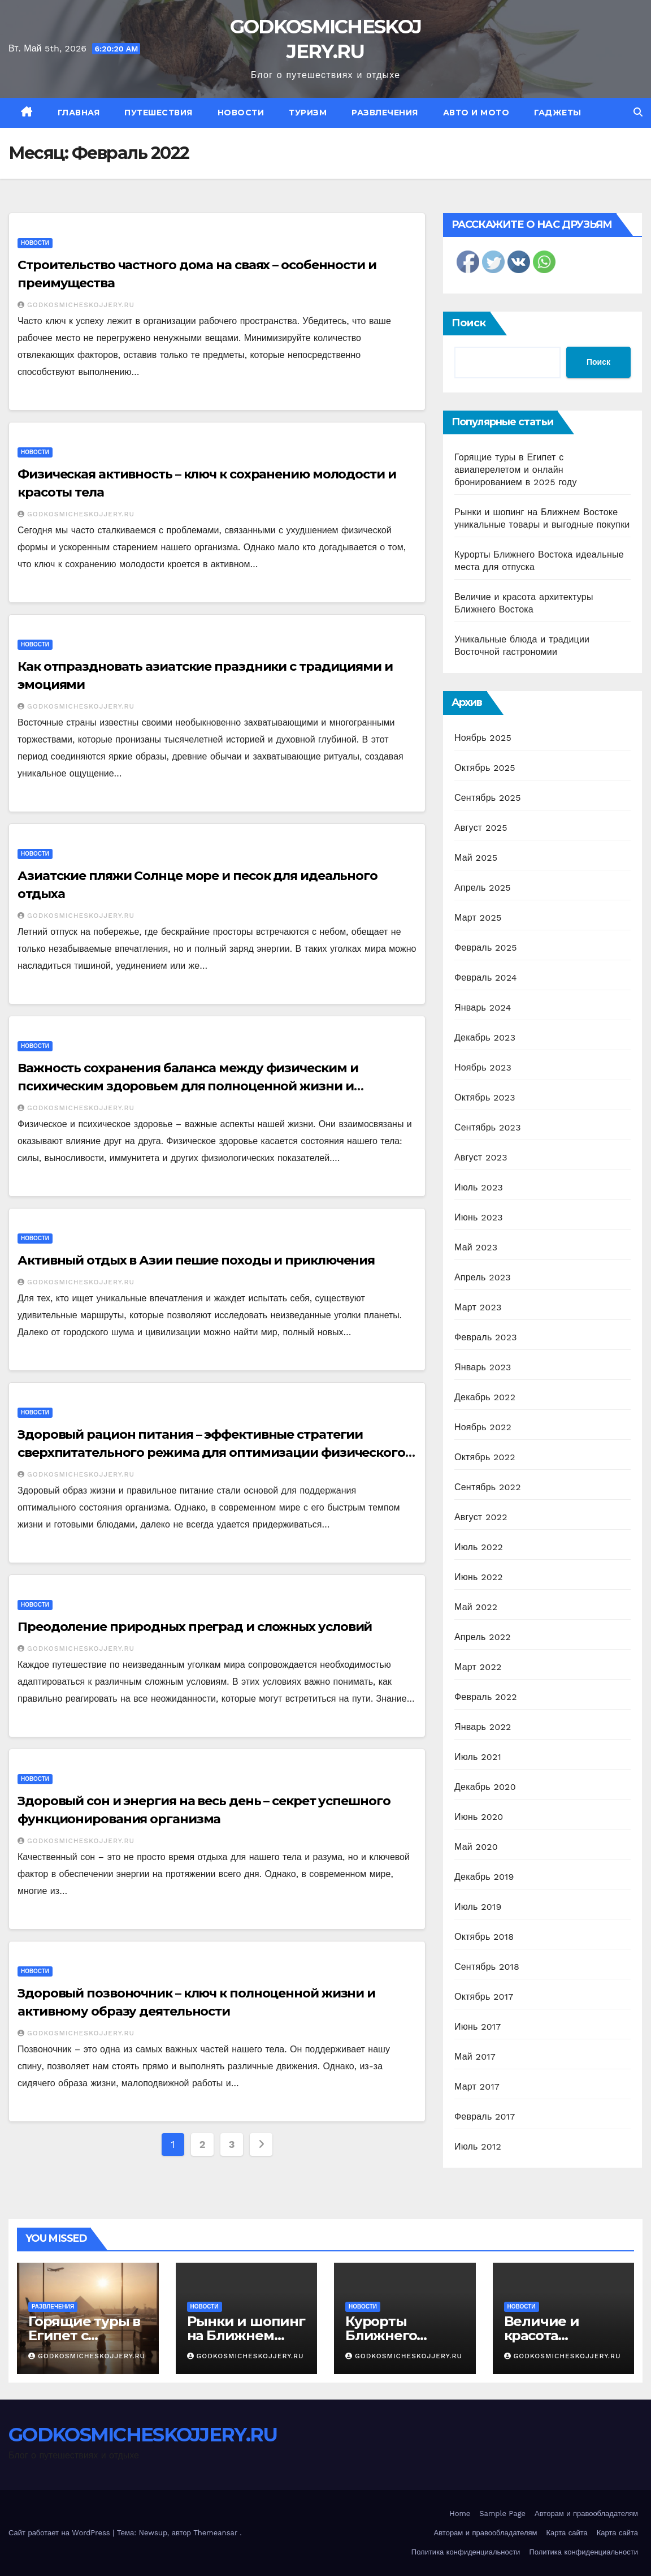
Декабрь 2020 (485, 1786)
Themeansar (215, 2532)
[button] (638, 112)
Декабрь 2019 (484, 1876)
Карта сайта (567, 2532)
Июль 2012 (477, 2146)
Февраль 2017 (484, 2116)
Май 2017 (475, 2056)
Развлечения (384, 112)
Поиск (469, 323)
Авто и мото (476, 112)
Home (459, 2513)
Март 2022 (477, 1667)
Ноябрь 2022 (482, 1427)
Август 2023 (480, 1157)
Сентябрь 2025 (487, 797)
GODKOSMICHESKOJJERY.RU (76, 305)
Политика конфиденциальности (465, 2552)
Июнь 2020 (479, 1816)
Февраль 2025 (485, 947)
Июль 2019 (477, 1906)
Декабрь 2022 (484, 1397)
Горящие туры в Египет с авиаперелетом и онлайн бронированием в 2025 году (515, 469)
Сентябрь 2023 (487, 1127)
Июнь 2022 (478, 1577)
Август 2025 (480, 827)
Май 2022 (475, 1607)
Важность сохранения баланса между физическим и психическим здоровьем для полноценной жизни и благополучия (188, 1086)
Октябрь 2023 (484, 1097)
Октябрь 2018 (484, 1936)
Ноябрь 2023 (482, 1067)
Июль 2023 (478, 1187)
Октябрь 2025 (484, 767)
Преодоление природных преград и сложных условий (195, 1626)
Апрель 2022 (482, 1637)
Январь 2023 (482, 1367)
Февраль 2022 (485, 1697)
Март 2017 (477, 2086)
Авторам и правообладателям (586, 2513)
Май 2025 (475, 857)
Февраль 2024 (485, 977)
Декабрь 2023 (484, 1037)
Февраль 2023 (485, 1337)
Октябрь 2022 (484, 1457)
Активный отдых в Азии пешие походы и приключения (196, 1260)
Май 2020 (476, 1846)
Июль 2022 (478, 1547)
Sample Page (502, 2513)
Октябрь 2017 (483, 1996)
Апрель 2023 (482, 1277)
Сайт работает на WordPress (60, 2532)
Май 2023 (475, 1247)
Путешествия (158, 112)
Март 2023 (477, 1307)
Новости (241, 112)
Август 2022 (480, 1517)
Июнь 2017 (477, 2026)
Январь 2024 (482, 1007)
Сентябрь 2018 (486, 1966)
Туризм (308, 112)
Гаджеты (557, 112)
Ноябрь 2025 (482, 737)
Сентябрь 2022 (487, 1487)
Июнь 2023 (478, 1217)
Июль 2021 (477, 1756)
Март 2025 (477, 917)
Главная (79, 112)
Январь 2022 (482, 1726)
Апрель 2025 (482, 887)
